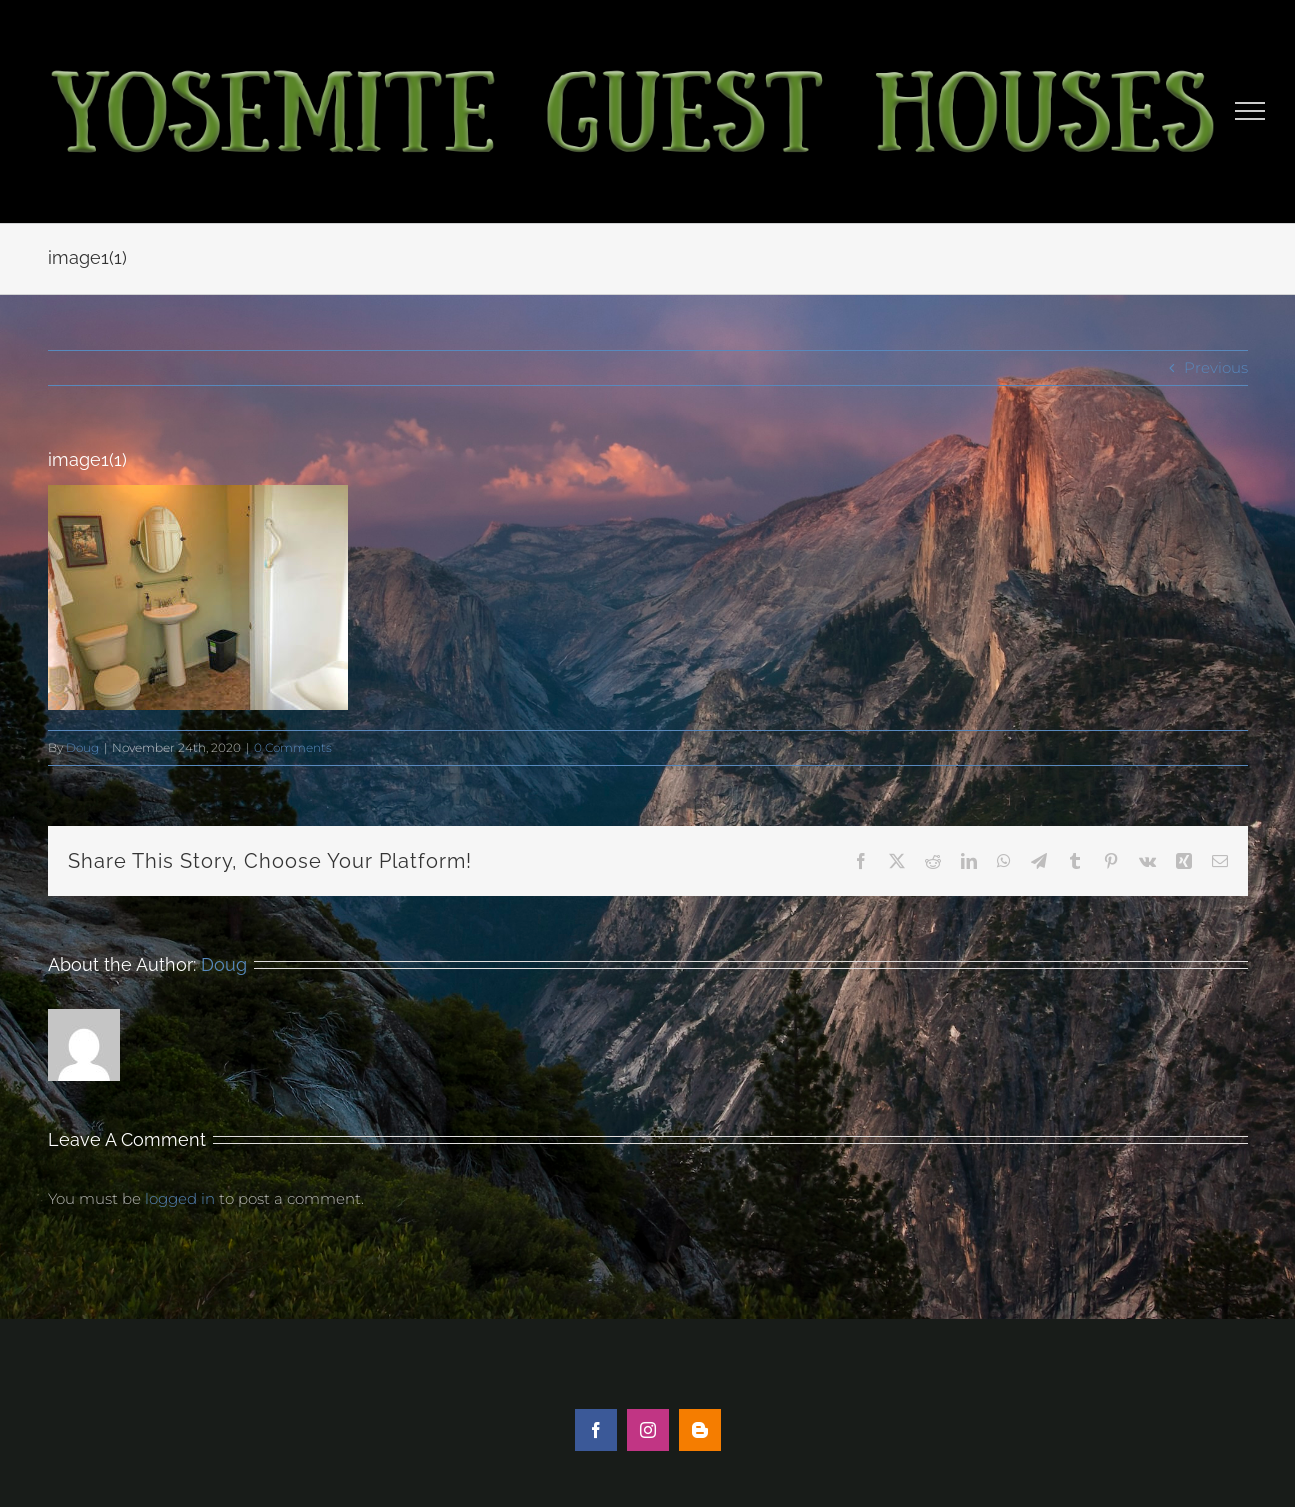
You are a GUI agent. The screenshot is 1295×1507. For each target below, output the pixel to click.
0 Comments (293, 747)
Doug (82, 747)
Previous (1216, 367)
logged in (180, 1198)
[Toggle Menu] (1250, 111)
